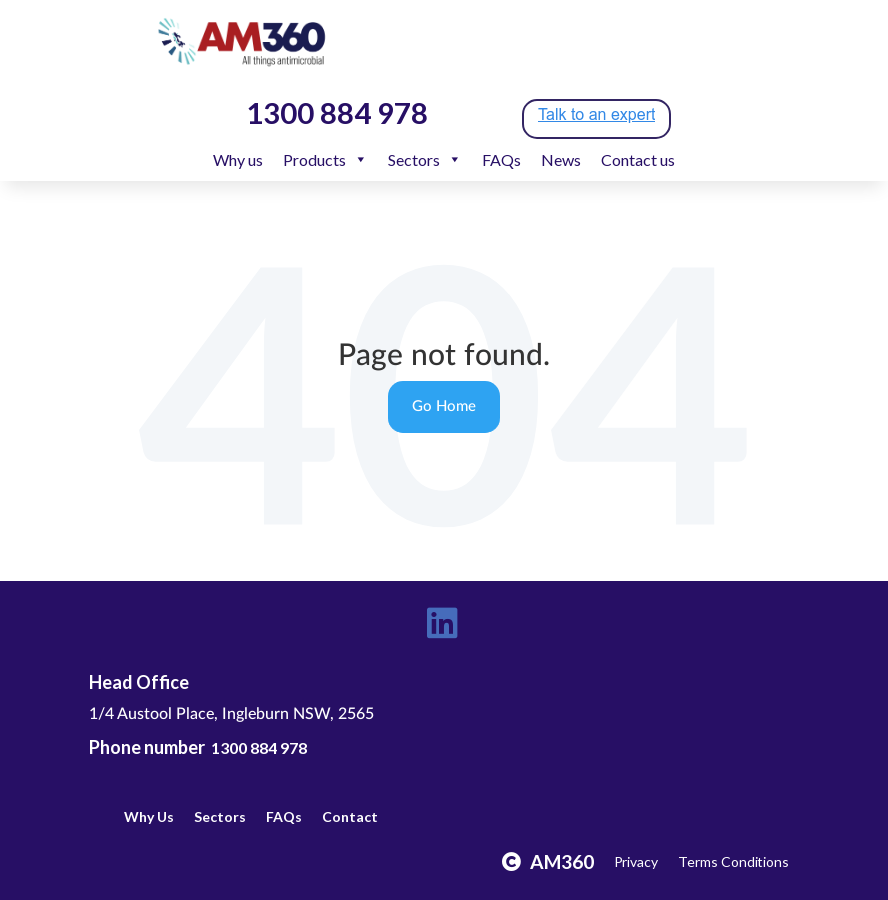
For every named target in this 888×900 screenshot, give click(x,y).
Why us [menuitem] (238, 159)
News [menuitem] (561, 159)
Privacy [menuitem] (636, 861)
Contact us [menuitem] (638, 159)
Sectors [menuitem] (425, 159)
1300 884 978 (259, 747)
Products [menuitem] (325, 159)
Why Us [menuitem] (149, 816)
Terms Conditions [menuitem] (733, 861)
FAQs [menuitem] (501, 159)
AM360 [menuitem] (562, 861)
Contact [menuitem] (350, 816)
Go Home (444, 406)
